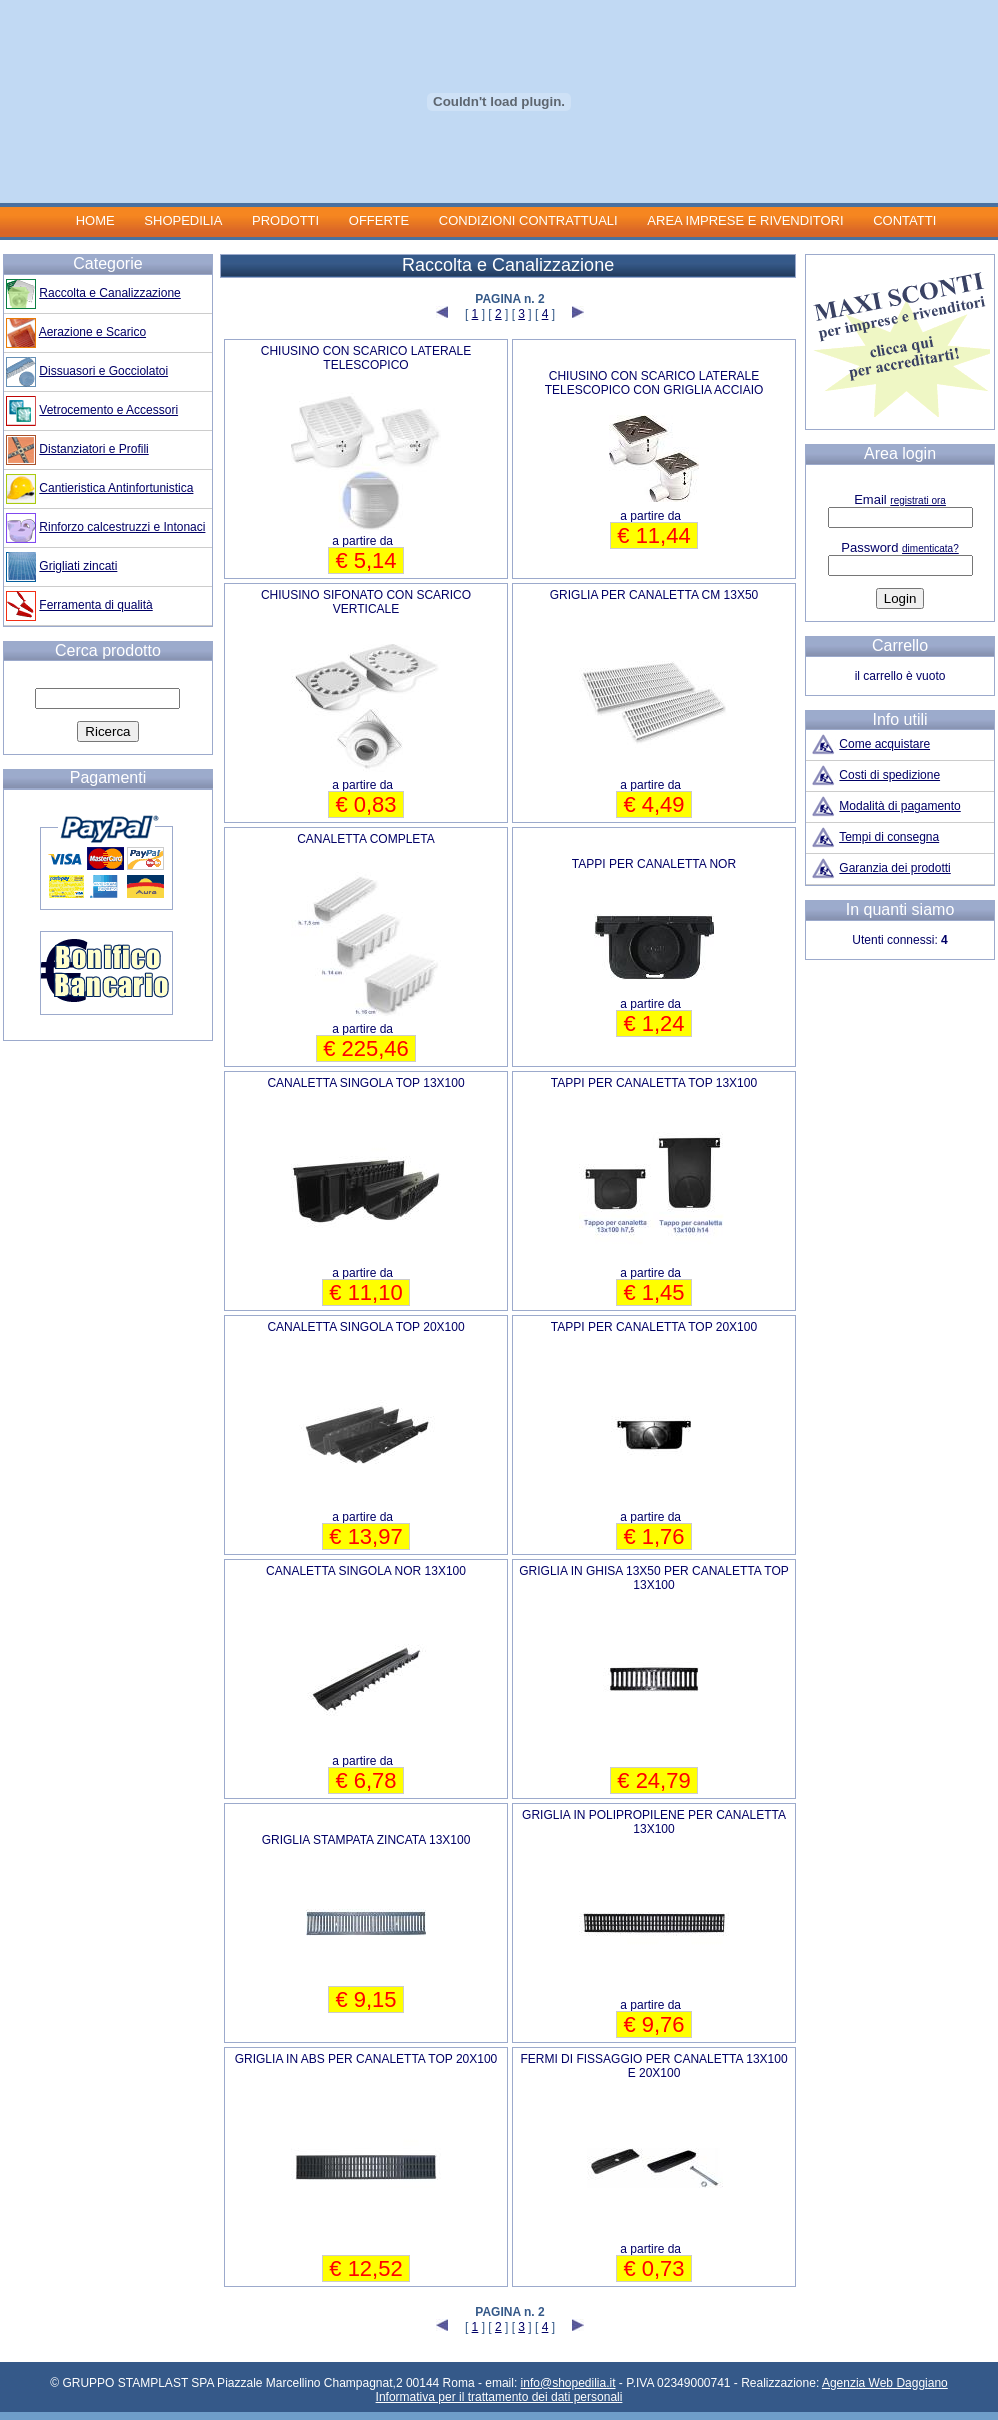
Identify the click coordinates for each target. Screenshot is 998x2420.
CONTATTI (904, 220)
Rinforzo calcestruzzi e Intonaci (122, 527)
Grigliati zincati (78, 566)
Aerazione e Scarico (92, 332)
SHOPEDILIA (183, 220)
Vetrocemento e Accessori (108, 410)
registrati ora (918, 500)
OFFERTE (379, 220)
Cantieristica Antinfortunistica (116, 488)
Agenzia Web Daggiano (885, 2383)
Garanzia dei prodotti (894, 868)
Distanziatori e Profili (93, 449)
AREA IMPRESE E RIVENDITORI (745, 220)
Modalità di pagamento (899, 806)
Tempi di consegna (889, 837)
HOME (95, 220)
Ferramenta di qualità (95, 605)
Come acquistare (884, 744)
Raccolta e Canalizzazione (109, 293)
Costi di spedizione (889, 775)
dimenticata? (930, 548)
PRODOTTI (285, 220)
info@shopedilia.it (568, 2383)
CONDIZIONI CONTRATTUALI (530, 220)
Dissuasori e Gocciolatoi (103, 371)
